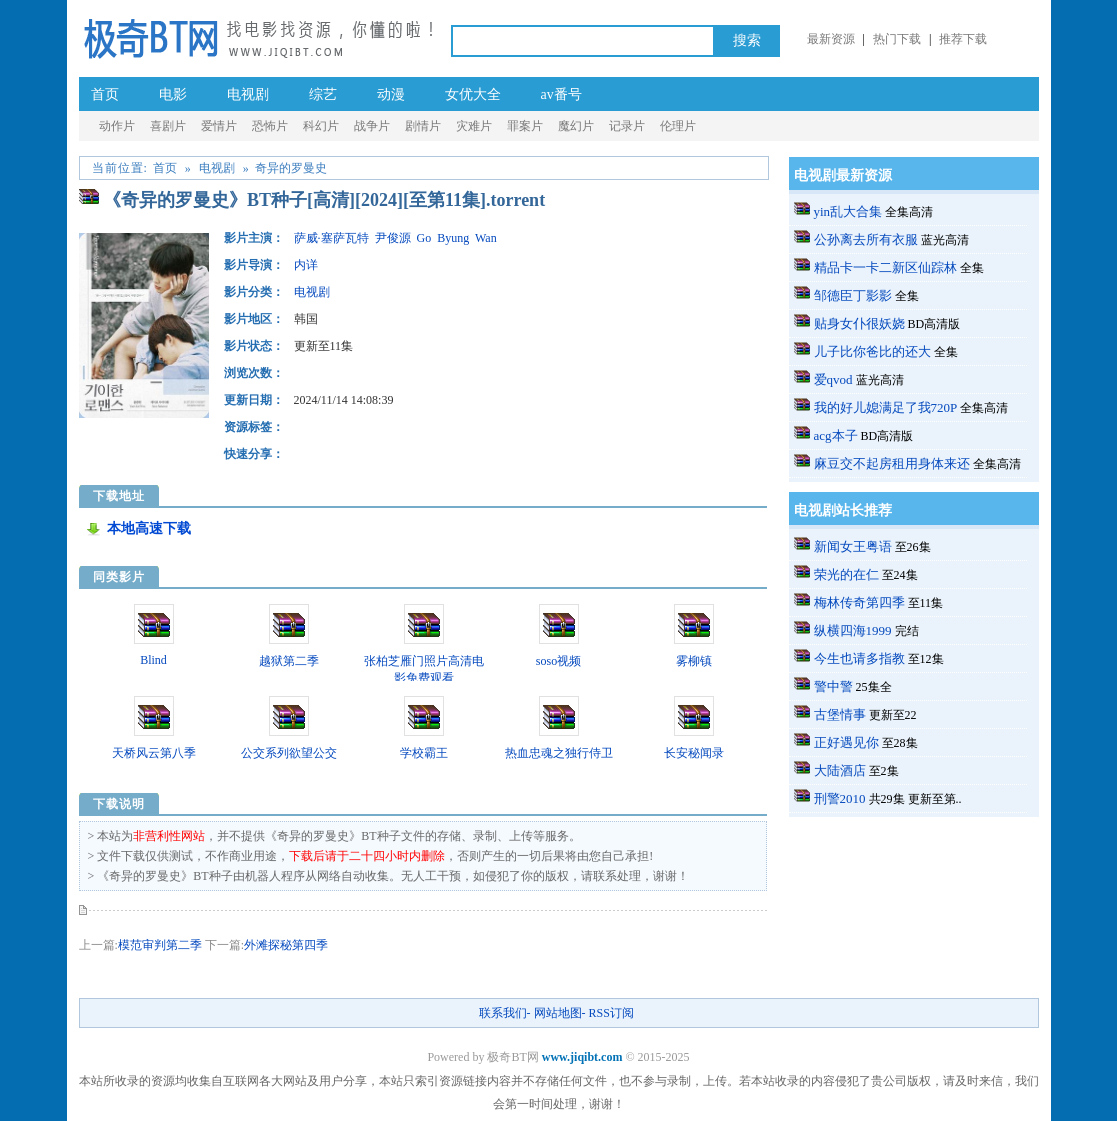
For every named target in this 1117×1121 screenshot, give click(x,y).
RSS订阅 (611, 1013)
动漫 (391, 94)
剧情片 (423, 126)
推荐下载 (963, 39)
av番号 (561, 94)
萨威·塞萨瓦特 (331, 238)
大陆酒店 (840, 770)
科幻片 (321, 126)
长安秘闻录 (694, 753)
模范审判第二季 (160, 945)
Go (424, 238)
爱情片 (219, 126)
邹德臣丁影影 (853, 295)
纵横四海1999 (853, 630)
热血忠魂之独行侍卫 (559, 753)
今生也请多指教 (859, 658)
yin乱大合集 (848, 211)
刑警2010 (840, 798)
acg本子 (836, 435)
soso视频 (558, 661)
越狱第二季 (289, 661)
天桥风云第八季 (154, 753)
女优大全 (473, 94)
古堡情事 (840, 714)
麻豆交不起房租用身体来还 (892, 463)
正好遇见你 (846, 742)
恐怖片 (270, 126)
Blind (153, 660)
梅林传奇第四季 (859, 602)
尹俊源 (393, 238)
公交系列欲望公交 (289, 753)
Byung (453, 238)
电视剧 (248, 94)
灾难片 (474, 126)
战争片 (372, 126)
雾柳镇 (694, 661)
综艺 (323, 94)
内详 (306, 265)
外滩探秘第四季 (286, 945)
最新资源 (831, 39)
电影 (173, 94)
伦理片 (678, 126)
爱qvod (833, 379)
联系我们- (505, 1013)
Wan (486, 238)
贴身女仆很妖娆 (859, 323)
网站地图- (560, 1013)
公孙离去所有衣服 (866, 239)
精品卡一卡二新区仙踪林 (885, 267)
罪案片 (525, 126)
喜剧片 (168, 126)
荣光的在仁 (846, 574)
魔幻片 (576, 126)
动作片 (117, 126)
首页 (105, 94)
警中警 (833, 686)
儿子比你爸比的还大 (872, 351)
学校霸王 (424, 753)
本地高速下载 (149, 528)
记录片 (627, 126)
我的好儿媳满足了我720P (886, 407)
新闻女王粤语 (853, 546)
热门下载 (897, 39)
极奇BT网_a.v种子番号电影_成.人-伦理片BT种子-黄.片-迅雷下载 (258, 37)
